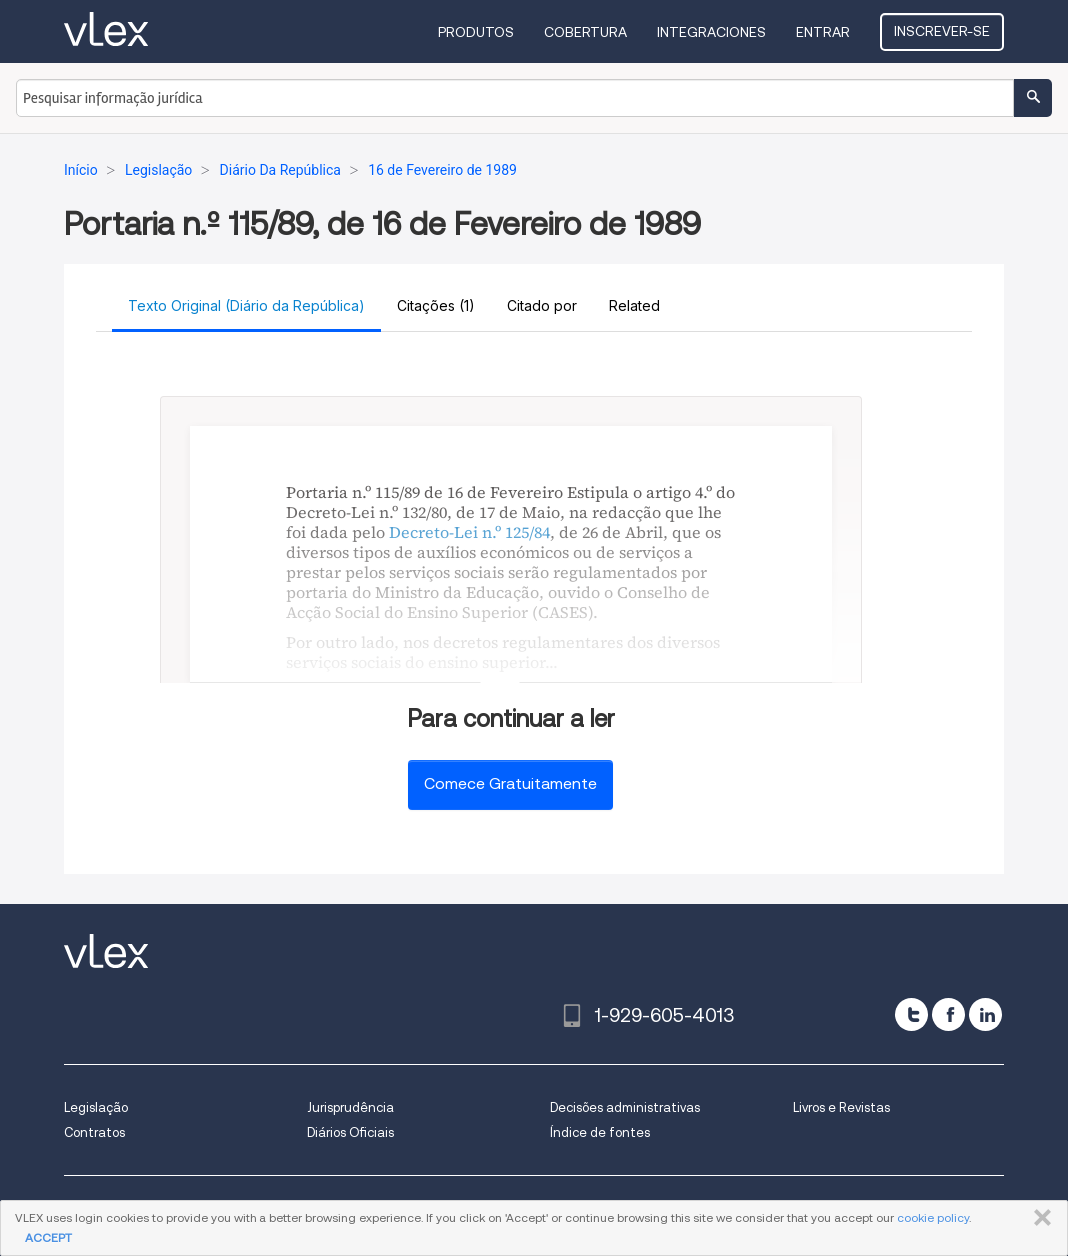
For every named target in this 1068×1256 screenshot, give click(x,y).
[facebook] (948, 1014)
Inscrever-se (942, 31)
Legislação (96, 1107)
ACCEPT (48, 1237)
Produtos (476, 32)
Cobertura (585, 32)
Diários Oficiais (350, 1132)
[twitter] (911, 1014)
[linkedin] (985, 1014)
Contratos (94, 1132)
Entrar (823, 32)
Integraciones (711, 32)
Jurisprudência (350, 1107)
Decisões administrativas (625, 1107)
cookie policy (933, 1217)
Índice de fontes (600, 1132)
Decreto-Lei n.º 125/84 (469, 532)
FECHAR (1038, 1218)
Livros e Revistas (841, 1107)
